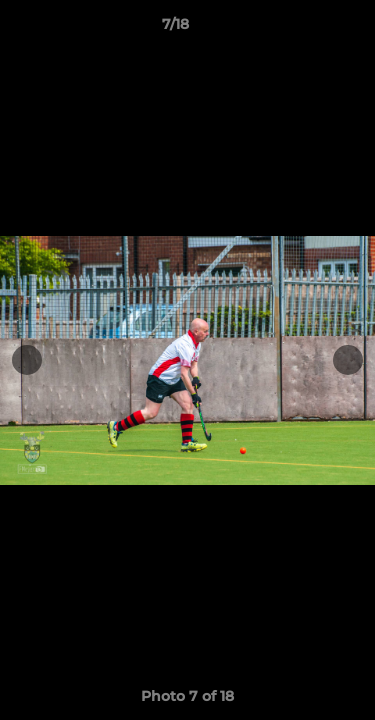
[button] (303, 29)
